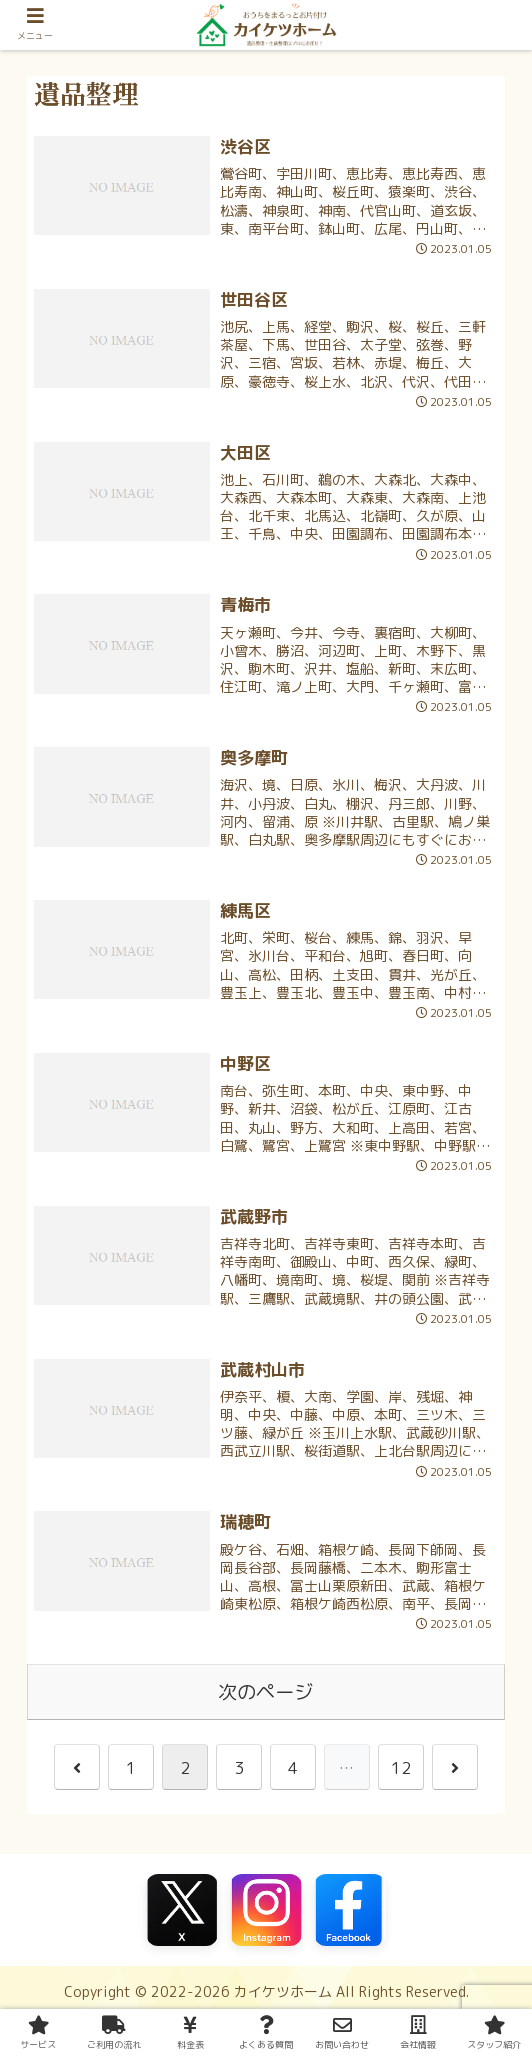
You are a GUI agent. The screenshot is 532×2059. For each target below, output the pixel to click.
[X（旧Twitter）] (182, 1910)
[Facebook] (350, 1910)
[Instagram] (266, 1910)
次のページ (265, 1691)
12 (401, 1768)
